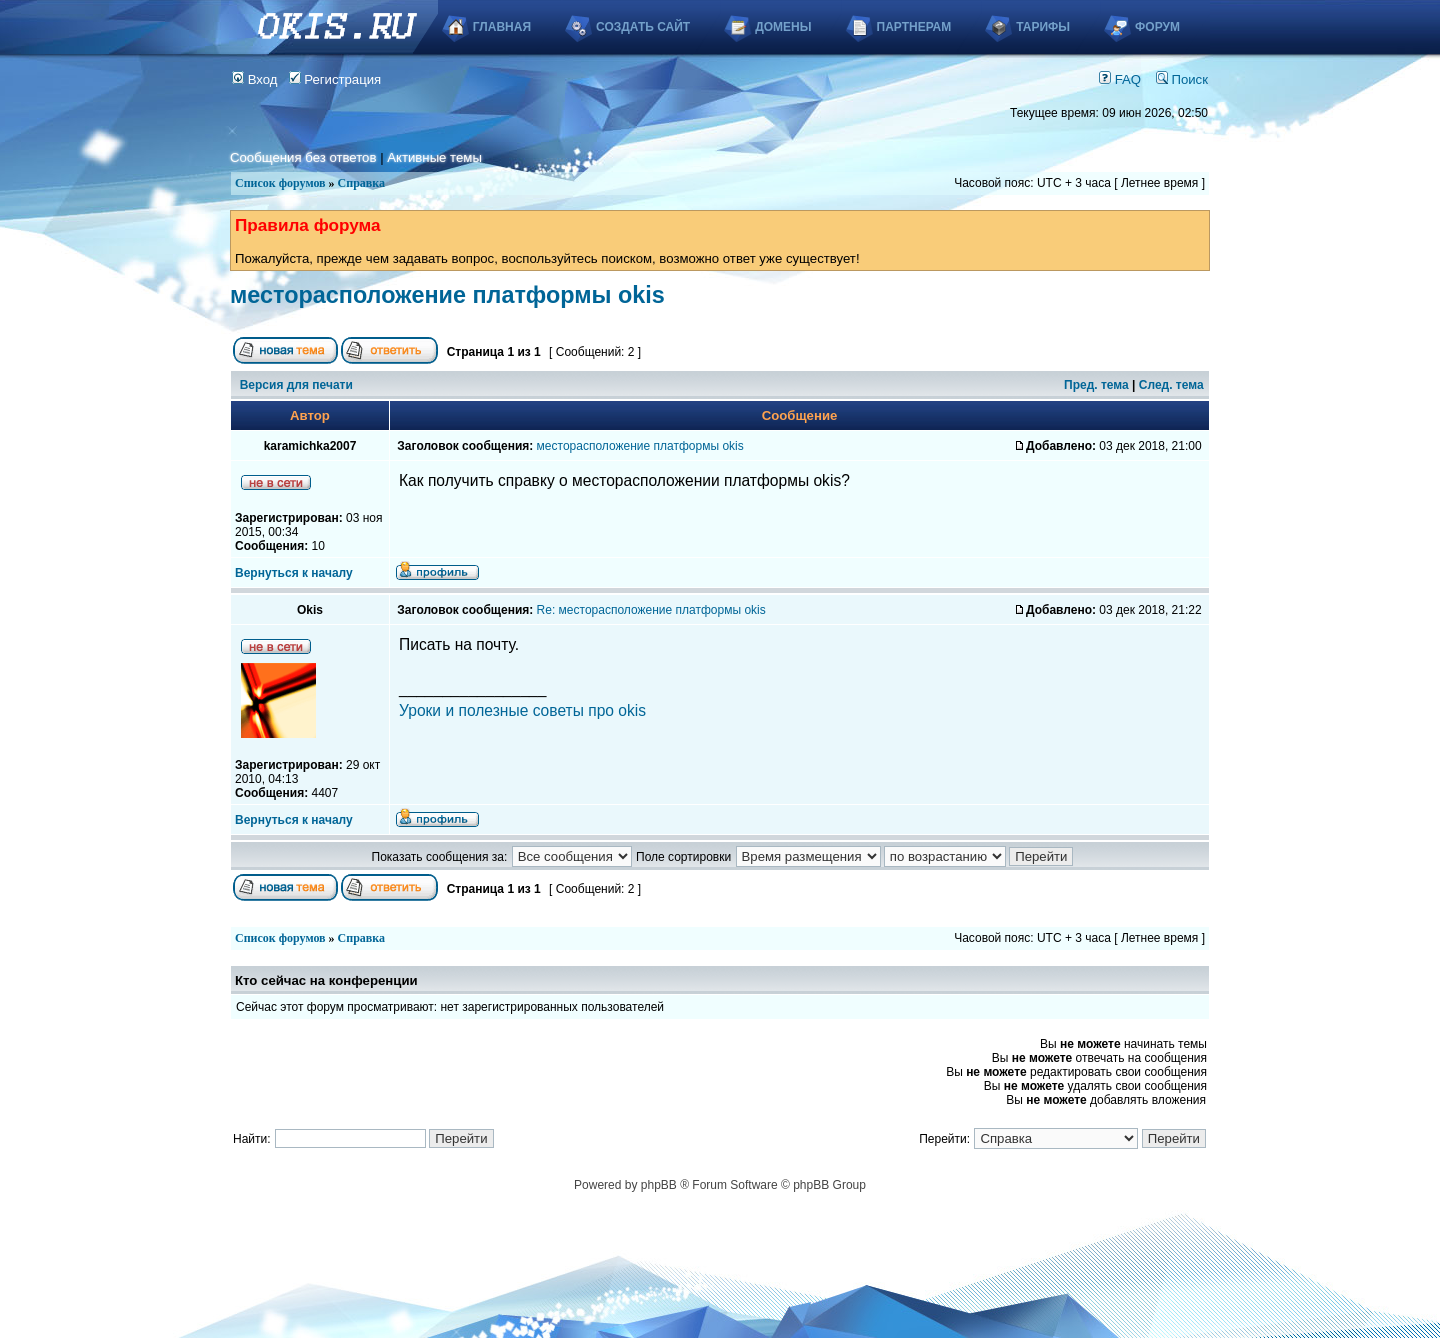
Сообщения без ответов (303, 157)
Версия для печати (296, 385)
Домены (783, 27)
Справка (361, 183)
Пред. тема (1096, 385)
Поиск (1182, 79)
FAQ (1120, 79)
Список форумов (280, 183)
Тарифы (1043, 27)
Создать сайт (643, 27)
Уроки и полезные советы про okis (522, 710)
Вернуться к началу (294, 573)
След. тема (1171, 385)
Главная (502, 27)
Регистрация (335, 79)
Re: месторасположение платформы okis (651, 610)
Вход (255, 79)
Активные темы (434, 157)
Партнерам (914, 27)
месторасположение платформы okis (447, 295)
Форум (1157, 27)
